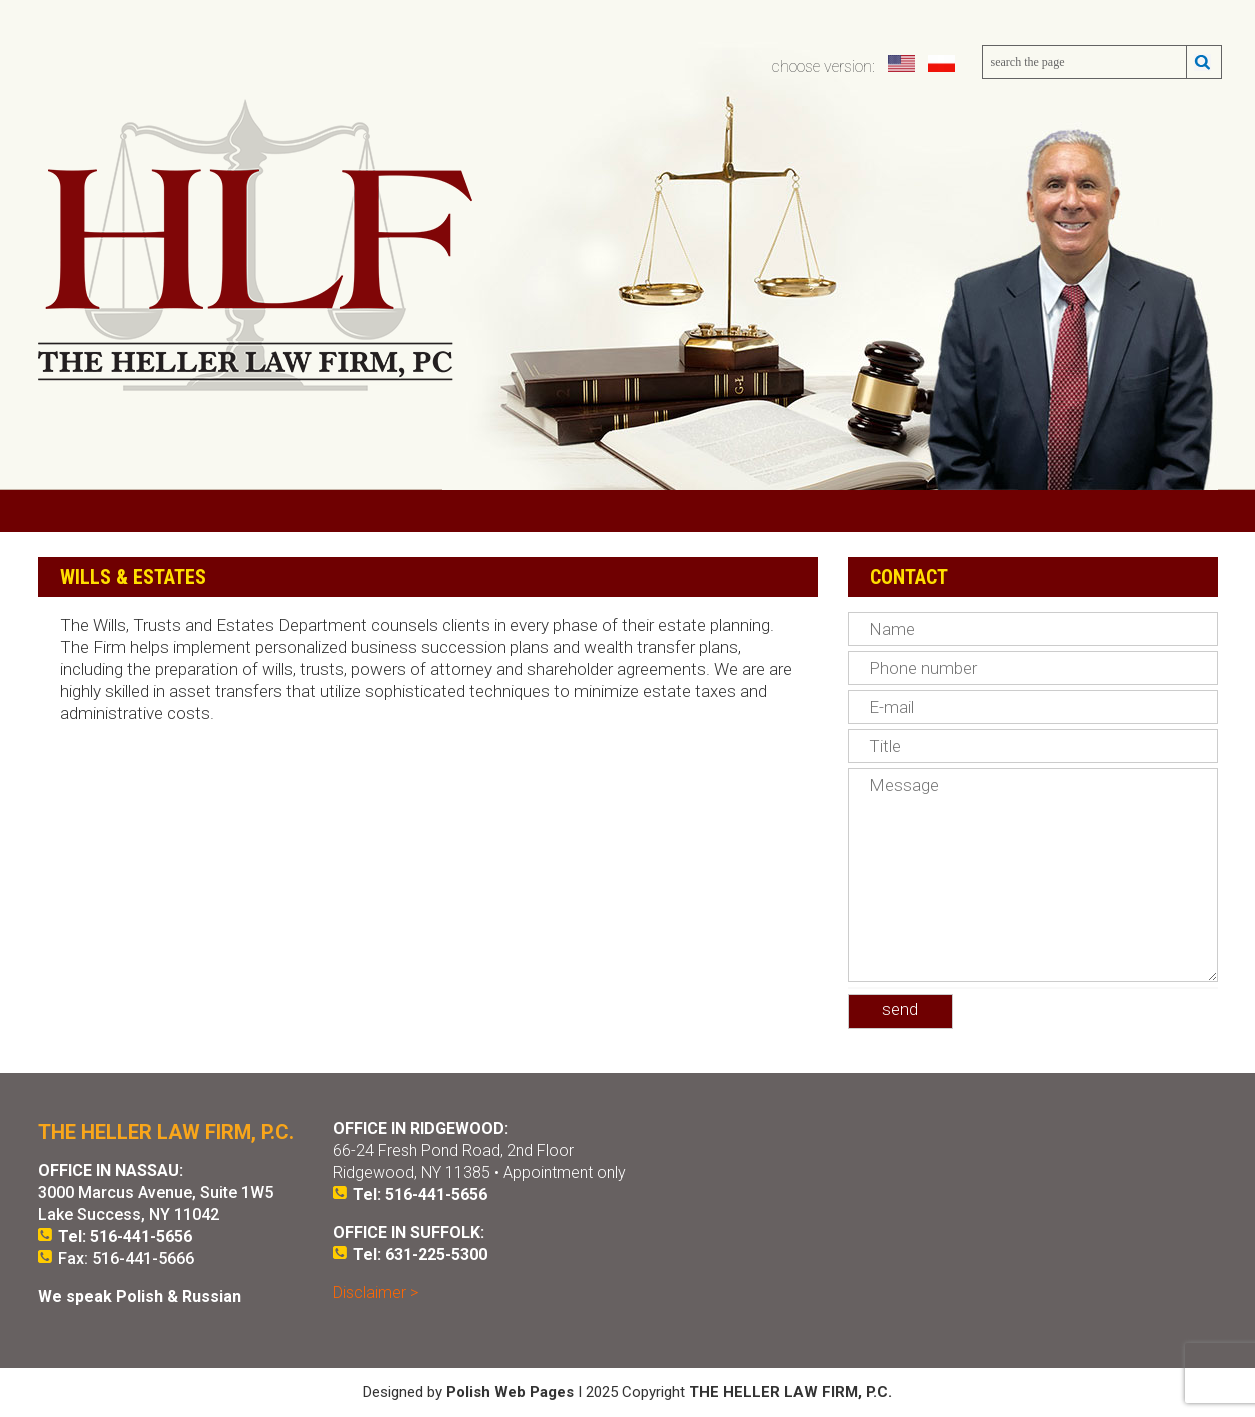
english (903, 63)
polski (943, 63)
